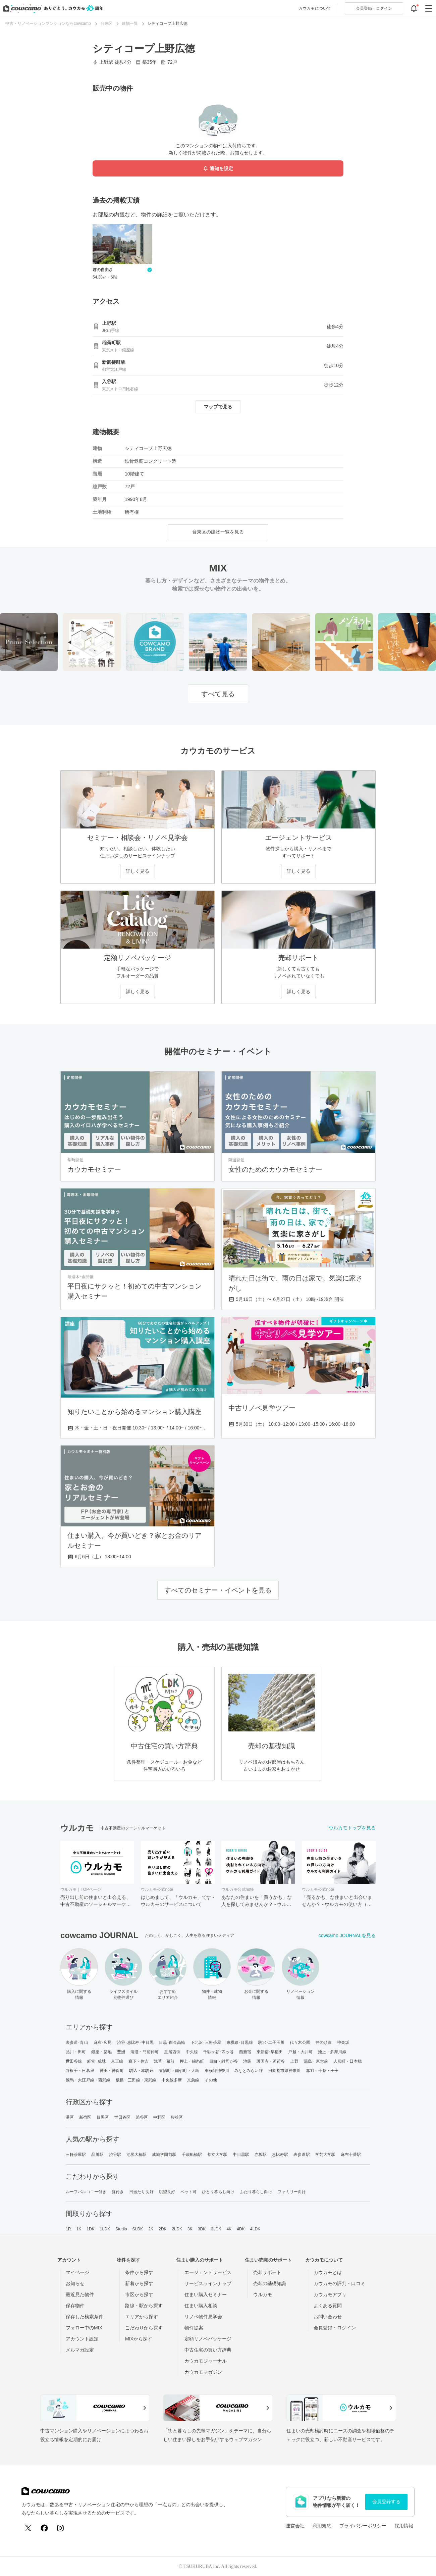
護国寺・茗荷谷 (271, 2061)
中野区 (159, 2117)
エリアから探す (141, 2316)
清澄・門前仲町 (144, 2052)
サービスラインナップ (207, 2283)
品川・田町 (76, 2052)
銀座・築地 (101, 2052)
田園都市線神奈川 (284, 2070)
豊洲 (121, 2052)
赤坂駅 (261, 2154)
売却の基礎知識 (269, 2283)
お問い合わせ (328, 2316)
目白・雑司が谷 (223, 2061)
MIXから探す (138, 2338)
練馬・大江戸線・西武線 (88, 2080)
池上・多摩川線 (332, 2052)
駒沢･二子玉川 (271, 2042)
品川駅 (97, 2154)
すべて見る (218, 694)
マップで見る (218, 406)
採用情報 (403, 2525)
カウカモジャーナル (205, 2361)
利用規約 (322, 2525)
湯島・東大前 (316, 2061)
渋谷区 (142, 2117)
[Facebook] (44, 2528)
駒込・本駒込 (141, 2070)
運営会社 (295, 2525)
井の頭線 (324, 2042)
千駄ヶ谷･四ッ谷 (218, 2052)
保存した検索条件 (84, 2316)
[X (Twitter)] (28, 2528)
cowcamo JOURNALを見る (347, 1935)
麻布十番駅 (351, 2154)
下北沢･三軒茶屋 (205, 2042)
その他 (211, 2080)
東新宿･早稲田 (270, 2052)
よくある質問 (328, 2305)
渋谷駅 (115, 2154)
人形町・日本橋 (347, 2061)
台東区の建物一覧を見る (218, 532)
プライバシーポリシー (362, 2525)
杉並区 (177, 2117)
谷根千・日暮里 (80, 2070)
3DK (202, 2229)
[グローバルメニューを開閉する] (428, 8)
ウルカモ (262, 2294)
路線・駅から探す (144, 2305)
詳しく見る (137, 871)
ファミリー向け (292, 2191)
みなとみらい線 (248, 2070)
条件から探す (139, 2272)
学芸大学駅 (325, 2154)
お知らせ (75, 2283)
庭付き (118, 2191)
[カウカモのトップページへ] (52, 8)
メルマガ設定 (80, 2350)
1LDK (105, 2229)
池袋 (247, 2061)
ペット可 (188, 2191)
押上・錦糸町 (192, 2061)
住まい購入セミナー (205, 2294)
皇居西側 (172, 2052)
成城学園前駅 (164, 2154)
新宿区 (85, 2117)
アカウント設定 (82, 2338)
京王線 (117, 2061)
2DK (163, 2229)
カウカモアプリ (330, 2294)
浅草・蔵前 (164, 2061)
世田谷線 (74, 2061)
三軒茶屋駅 (76, 2154)
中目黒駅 (241, 2154)
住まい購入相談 (200, 2305)
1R (68, 2229)
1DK (91, 2229)
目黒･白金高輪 (172, 2042)
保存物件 (75, 2305)
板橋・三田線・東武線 (136, 2080)
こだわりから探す (144, 2327)
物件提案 (193, 2327)
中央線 (192, 2052)
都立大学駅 (217, 2154)
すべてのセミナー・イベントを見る (218, 1590)
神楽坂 (343, 2042)
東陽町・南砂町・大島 (179, 2070)
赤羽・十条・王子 (322, 2070)
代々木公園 (300, 2042)
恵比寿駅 (280, 2154)
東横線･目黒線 (239, 2042)
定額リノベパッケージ (207, 2338)
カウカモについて (314, 8)
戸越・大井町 (300, 2052)
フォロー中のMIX (84, 2327)
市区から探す (139, 2294)
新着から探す (139, 2283)
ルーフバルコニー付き (86, 2191)
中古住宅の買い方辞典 (207, 2350)
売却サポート (267, 2272)
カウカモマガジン (203, 2372)
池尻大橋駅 (136, 2154)
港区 (70, 2117)
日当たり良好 (141, 2191)
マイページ (77, 2272)
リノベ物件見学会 (203, 2316)
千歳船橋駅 (192, 2154)
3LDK (216, 2229)
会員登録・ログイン (335, 2327)
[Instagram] (60, 2528)
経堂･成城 (96, 2061)
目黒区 (103, 2117)
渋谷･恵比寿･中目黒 (135, 2042)
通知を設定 (218, 168)
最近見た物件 (80, 2294)
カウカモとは (328, 2272)
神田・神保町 (112, 2070)
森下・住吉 (138, 2061)
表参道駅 (301, 2154)
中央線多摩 (172, 2080)
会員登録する (386, 2501)
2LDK (177, 2229)
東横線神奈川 (217, 2070)
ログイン (374, 8)
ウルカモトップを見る (352, 1827)
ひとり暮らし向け (218, 2191)
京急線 (193, 2080)
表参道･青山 (77, 2042)
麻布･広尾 (103, 2042)
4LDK (255, 2229)
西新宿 (245, 2052)
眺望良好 (167, 2191)
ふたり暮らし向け (256, 2191)
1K (78, 2229)
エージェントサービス (207, 2272)
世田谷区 (122, 2117)
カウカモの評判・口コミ (339, 2283)
